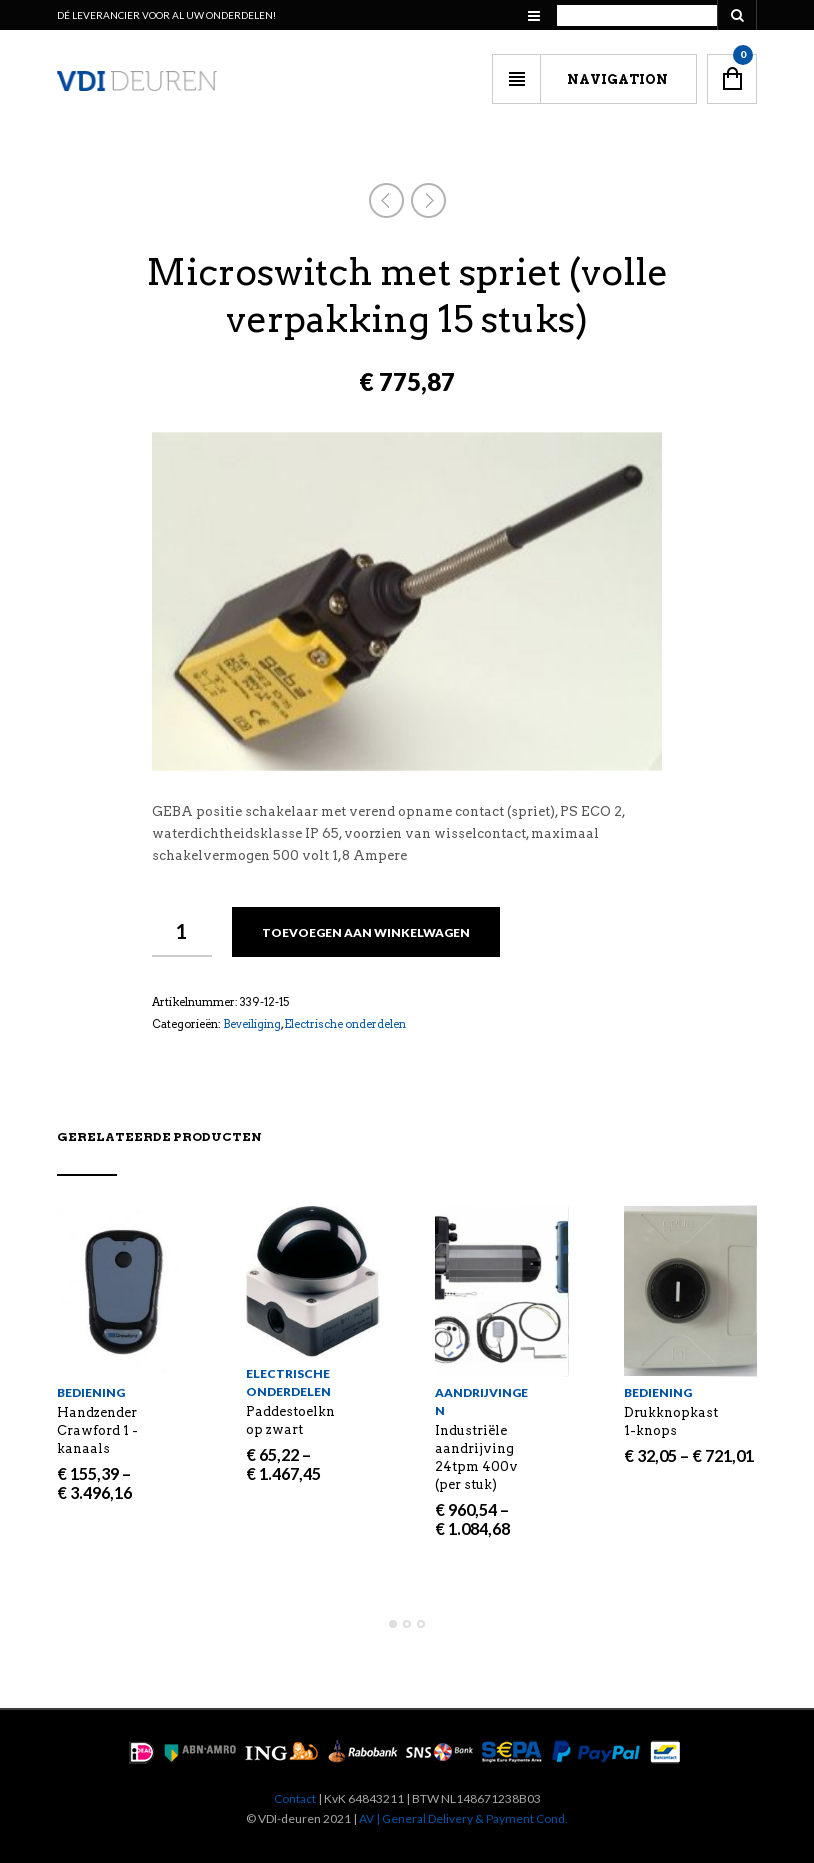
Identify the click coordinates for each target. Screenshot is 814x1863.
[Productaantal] (182, 932)
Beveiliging (252, 1024)
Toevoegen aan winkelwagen (366, 932)
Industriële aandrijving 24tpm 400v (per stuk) (476, 1457)
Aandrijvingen (481, 1401)
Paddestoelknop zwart (290, 1420)
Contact (295, 1798)
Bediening (91, 1392)
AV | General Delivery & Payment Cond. (463, 1818)
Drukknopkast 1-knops (671, 1421)
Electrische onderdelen (345, 1024)
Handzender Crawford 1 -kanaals (97, 1430)
